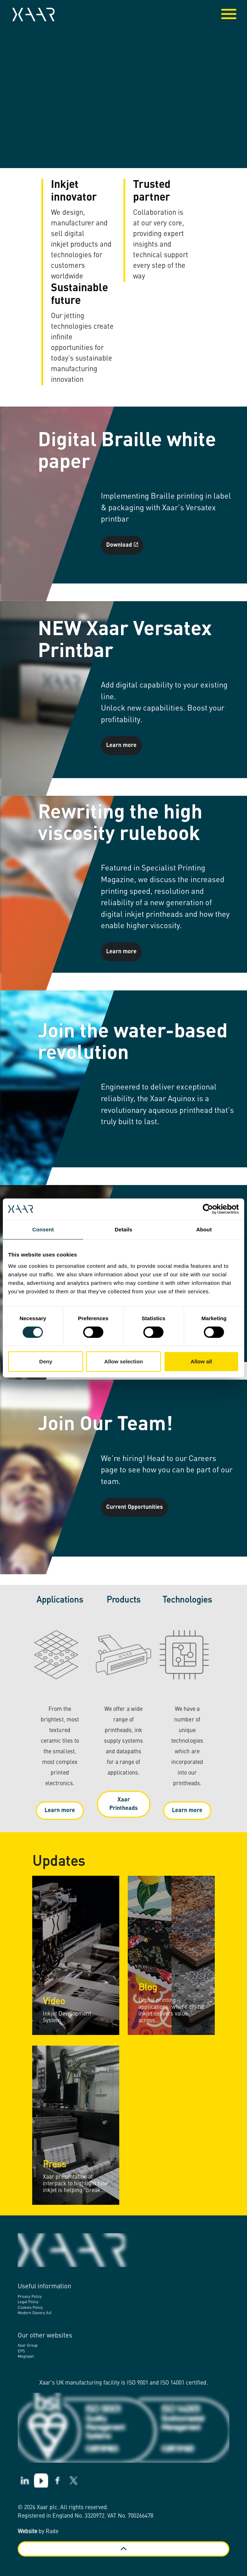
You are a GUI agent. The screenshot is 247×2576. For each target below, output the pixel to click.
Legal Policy (28, 2302)
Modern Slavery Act (35, 2313)
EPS (21, 2351)
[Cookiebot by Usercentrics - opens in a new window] (208, 1209)
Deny (45, 1361)
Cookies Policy (30, 2308)
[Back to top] (123, 2549)
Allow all (201, 1361)
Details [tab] (123, 1229)
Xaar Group (28, 2346)
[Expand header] (236, 14)
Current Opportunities (134, 1507)
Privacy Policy (30, 2297)
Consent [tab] (43, 1229)
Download (122, 545)
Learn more (121, 745)
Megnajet (26, 2357)
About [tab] (204, 1229)
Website (27, 2532)
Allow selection (123, 1361)
